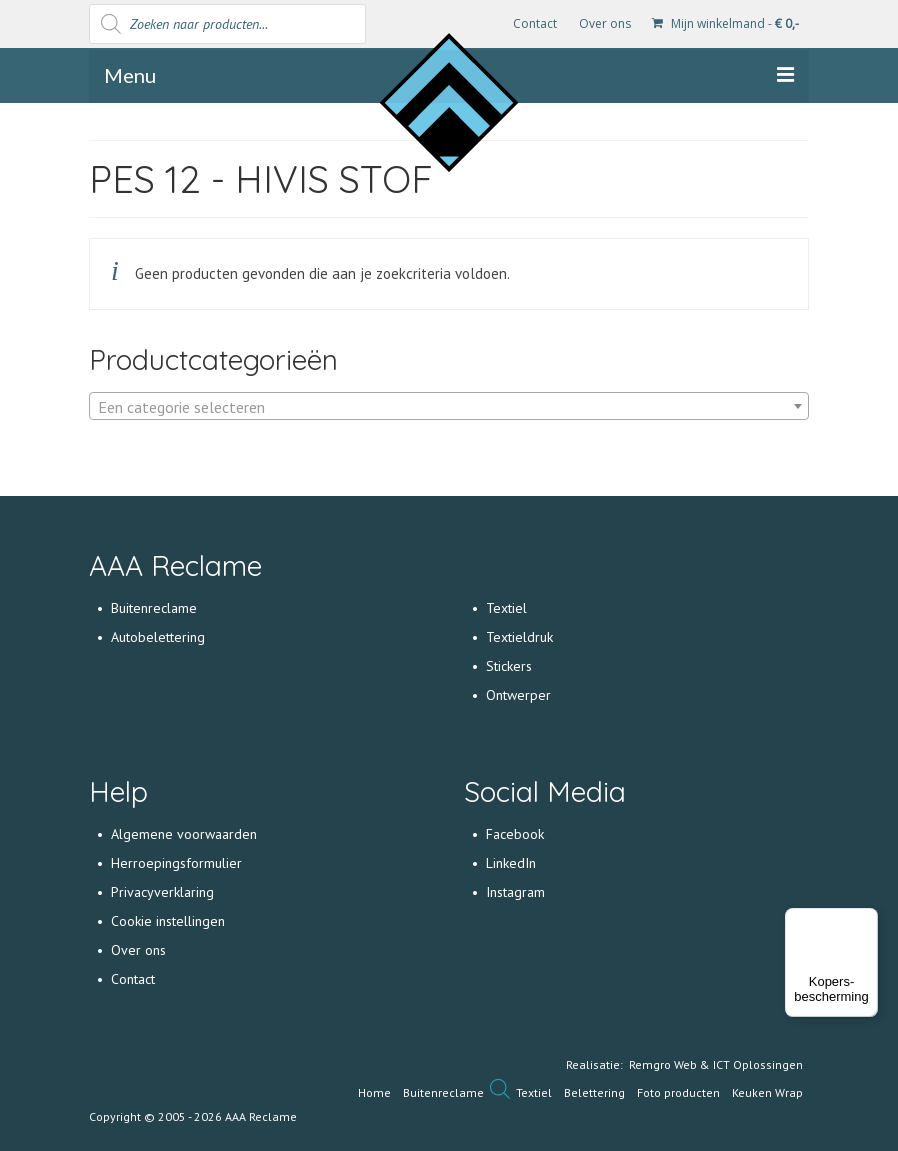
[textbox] (449, 407)
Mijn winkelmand (725, 23)
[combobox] (449, 406)
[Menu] (866, 920)
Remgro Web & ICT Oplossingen (716, 1064)
